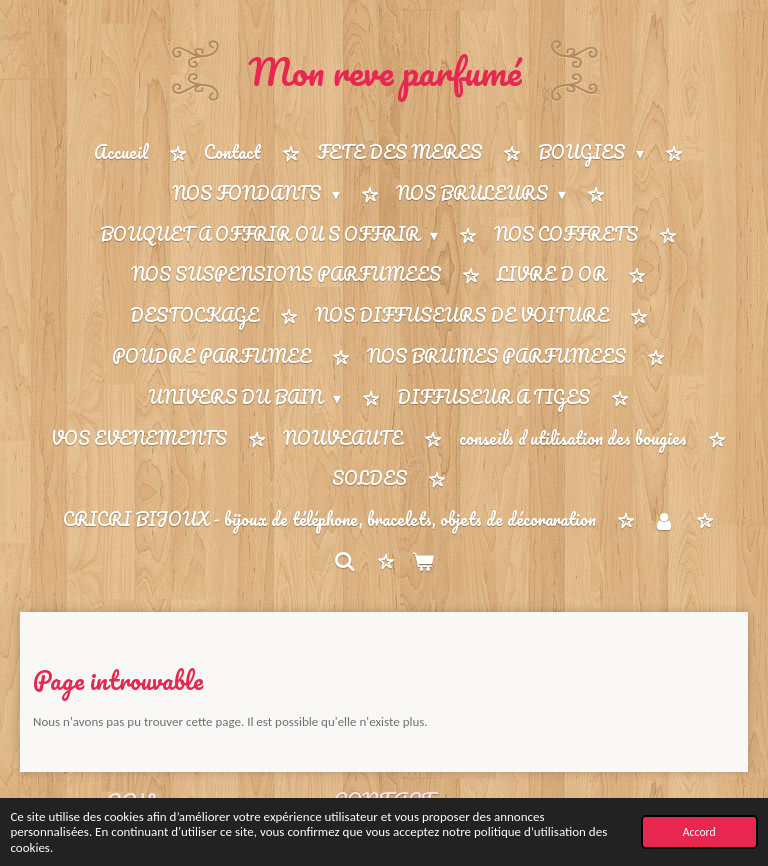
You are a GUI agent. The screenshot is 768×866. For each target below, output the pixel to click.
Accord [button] (699, 832)
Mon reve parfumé (384, 71)
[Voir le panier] (423, 561)
